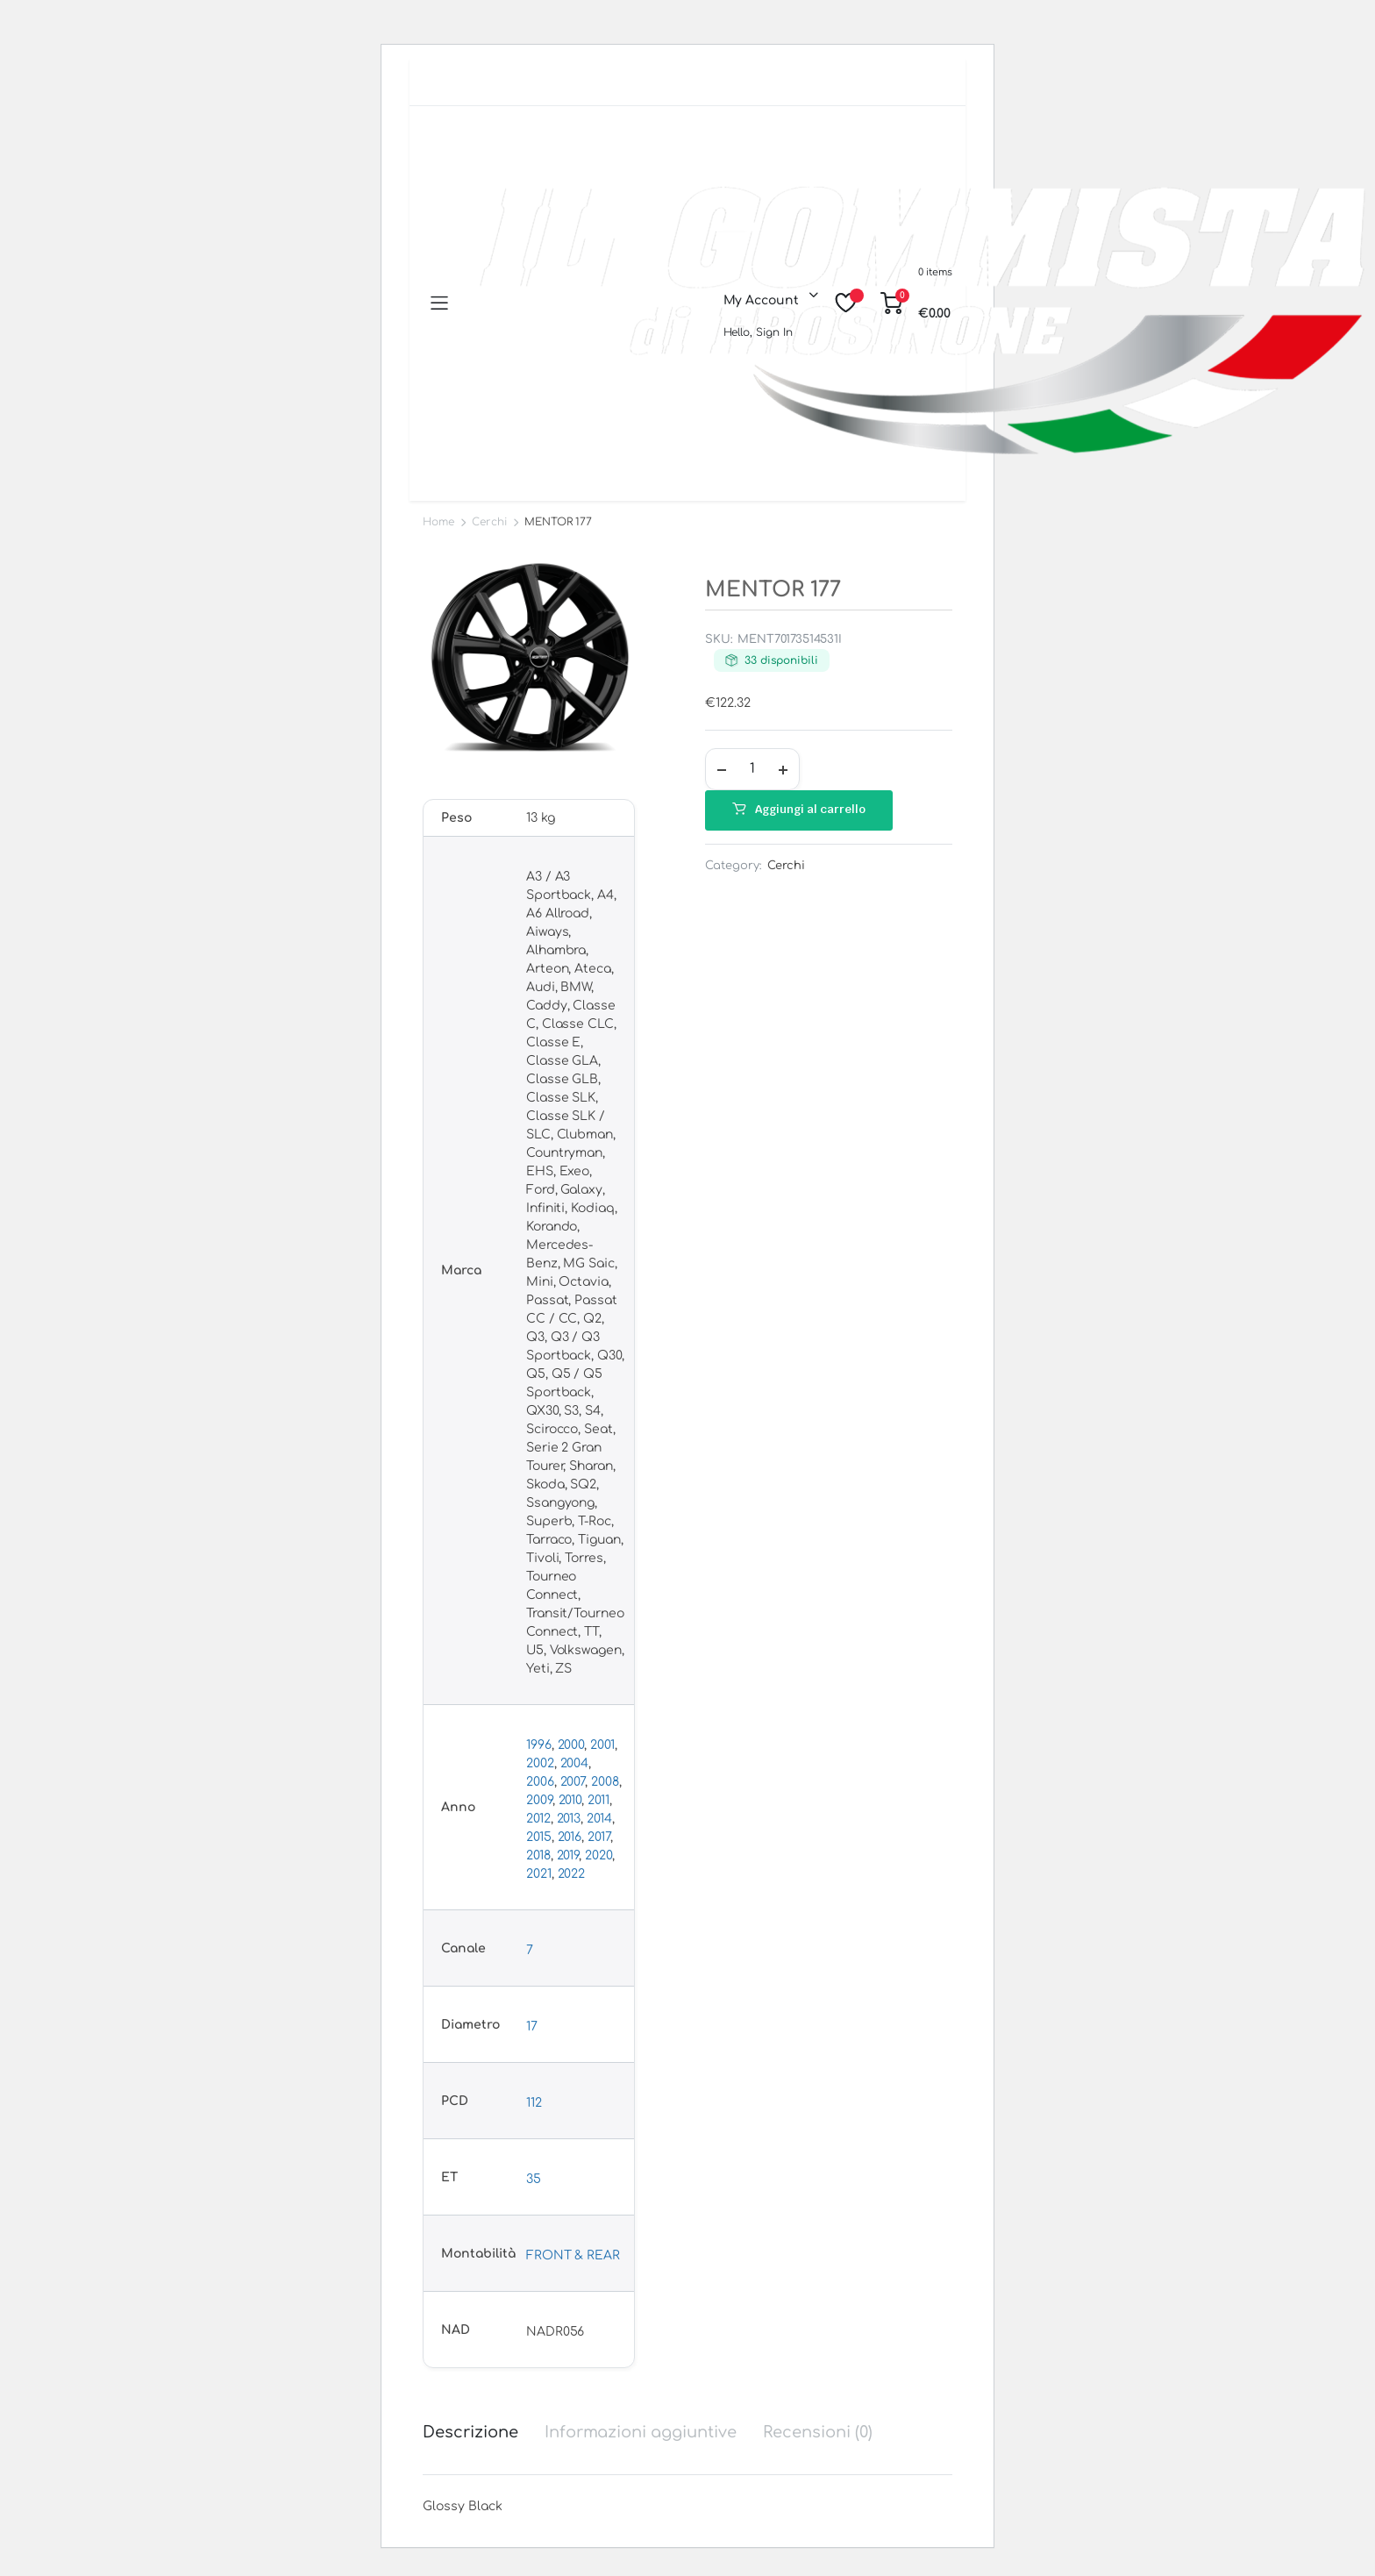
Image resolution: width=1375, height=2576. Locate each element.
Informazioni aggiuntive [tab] (641, 2432)
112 (534, 2102)
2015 (539, 1837)
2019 (568, 1855)
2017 (599, 1837)
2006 (540, 1781)
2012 (538, 1818)
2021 (539, 1873)
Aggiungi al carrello (810, 809)
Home (438, 522)
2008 (605, 1781)
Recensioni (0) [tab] (818, 2432)
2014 (599, 1818)
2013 (569, 1818)
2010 (570, 1800)
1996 (539, 1745)
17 (532, 2026)
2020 (598, 1855)
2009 (539, 1800)
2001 (602, 1745)
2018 (538, 1855)
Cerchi (489, 522)
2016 (570, 1837)
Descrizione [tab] (470, 2432)
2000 (571, 1745)
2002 (540, 1763)
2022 (572, 1873)
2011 (598, 1800)
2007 (573, 1781)
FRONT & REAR (573, 2255)
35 (533, 2179)
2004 (574, 1763)
